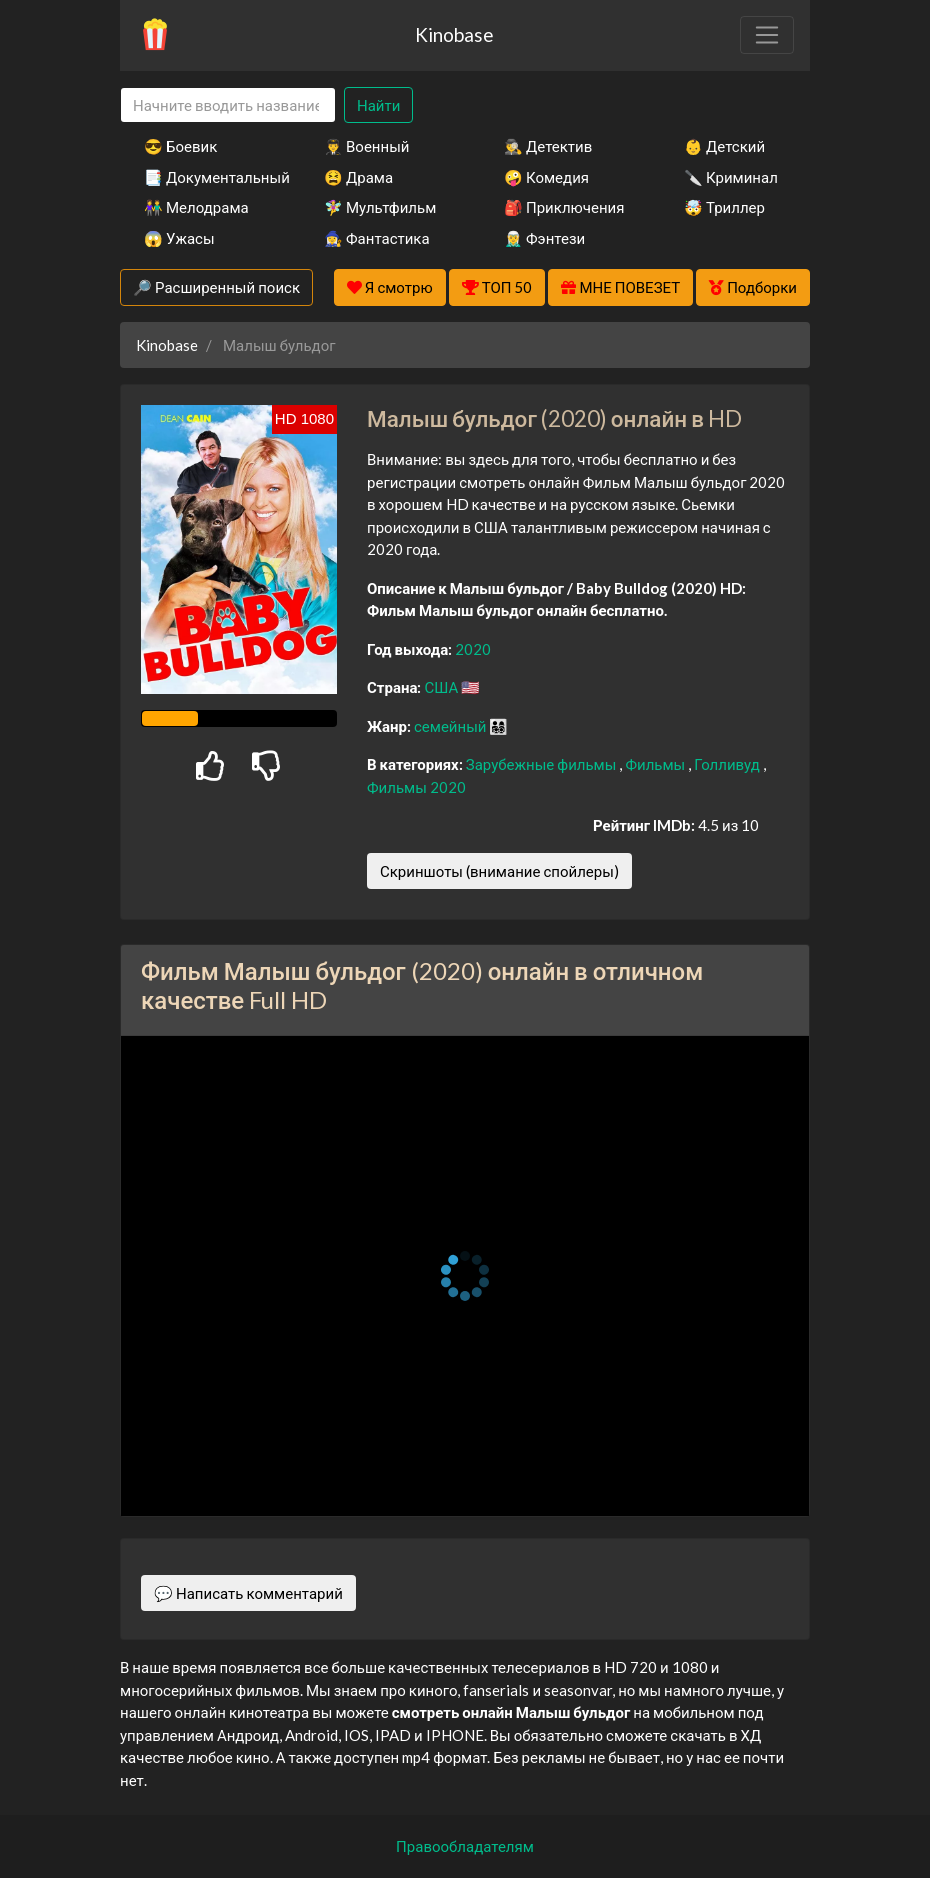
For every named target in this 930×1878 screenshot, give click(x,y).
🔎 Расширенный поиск (216, 287)
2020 (473, 649)
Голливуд (728, 764)
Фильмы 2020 (416, 787)
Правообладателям (465, 1846)
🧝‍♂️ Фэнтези (544, 238)
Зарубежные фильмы (543, 764)
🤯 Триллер (724, 207)
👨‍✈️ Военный (366, 146)
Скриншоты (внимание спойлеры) (499, 871)
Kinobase (454, 34)
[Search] (228, 105)
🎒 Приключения (564, 207)
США (442, 687)
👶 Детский (724, 146)
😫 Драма (358, 177)
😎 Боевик (180, 146)
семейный (452, 726)
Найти (378, 105)
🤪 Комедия (546, 177)
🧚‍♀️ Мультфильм (380, 207)
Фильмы (656, 764)
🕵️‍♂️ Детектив (548, 146)
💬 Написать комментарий (248, 1593)
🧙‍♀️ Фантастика (377, 238)
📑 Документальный (207, 177)
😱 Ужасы (179, 238)
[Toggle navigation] (767, 35)
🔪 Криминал (731, 177)
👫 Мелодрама (196, 207)
